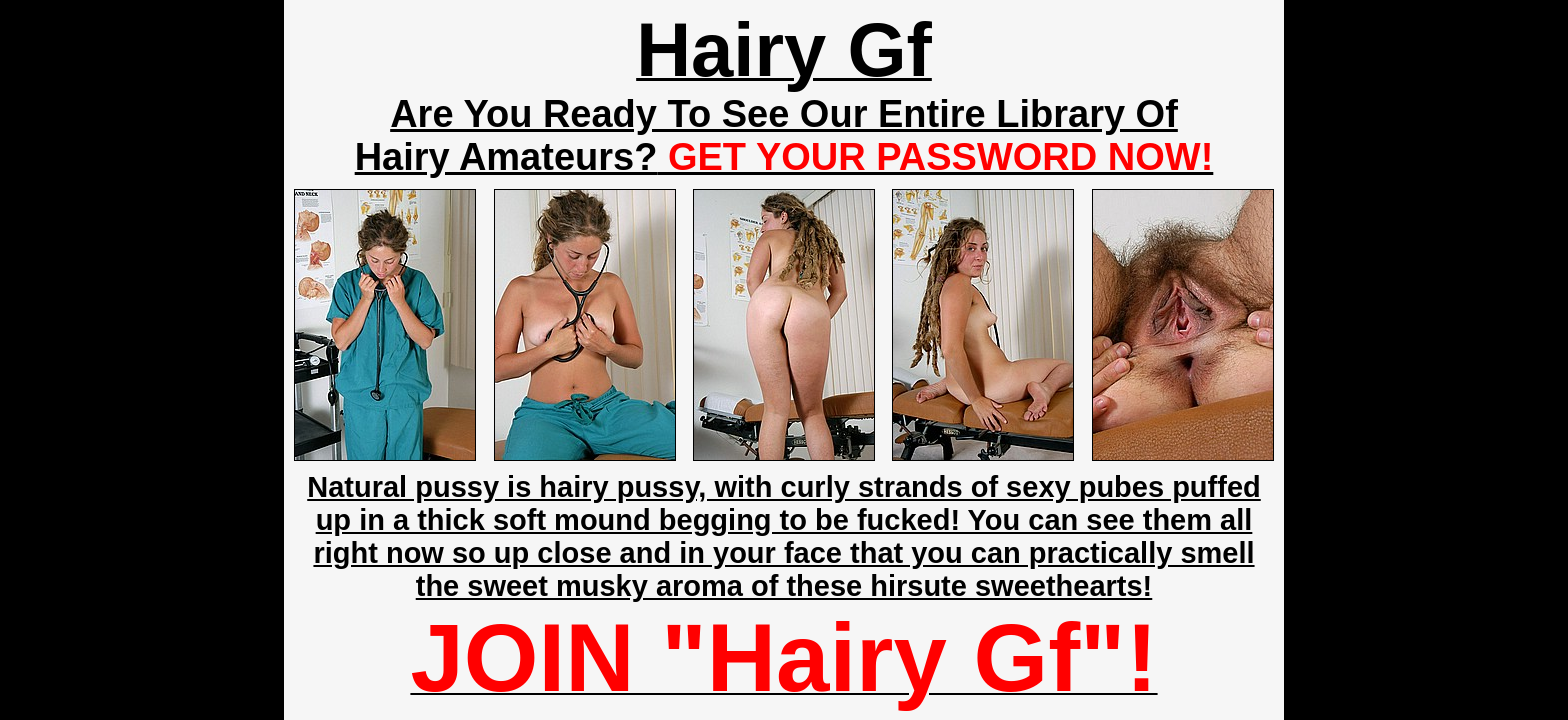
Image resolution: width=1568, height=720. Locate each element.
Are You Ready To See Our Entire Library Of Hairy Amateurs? (784, 135)
